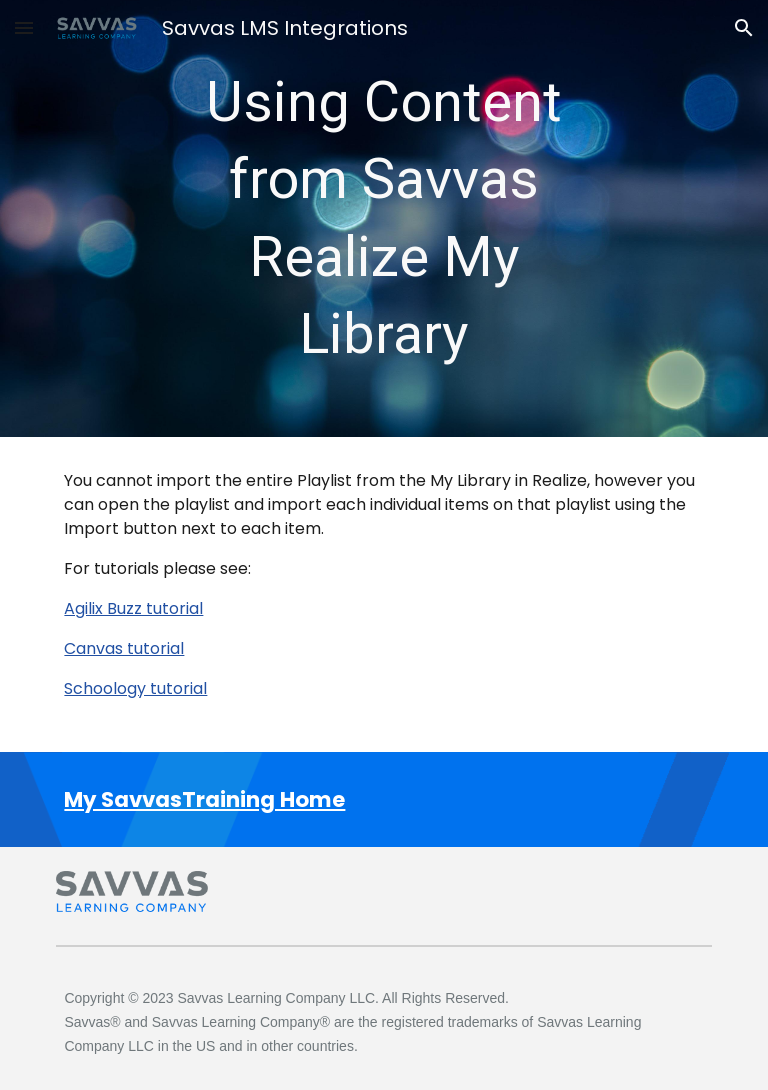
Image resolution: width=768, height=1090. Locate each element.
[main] (383, 218)
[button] (24, 27)
